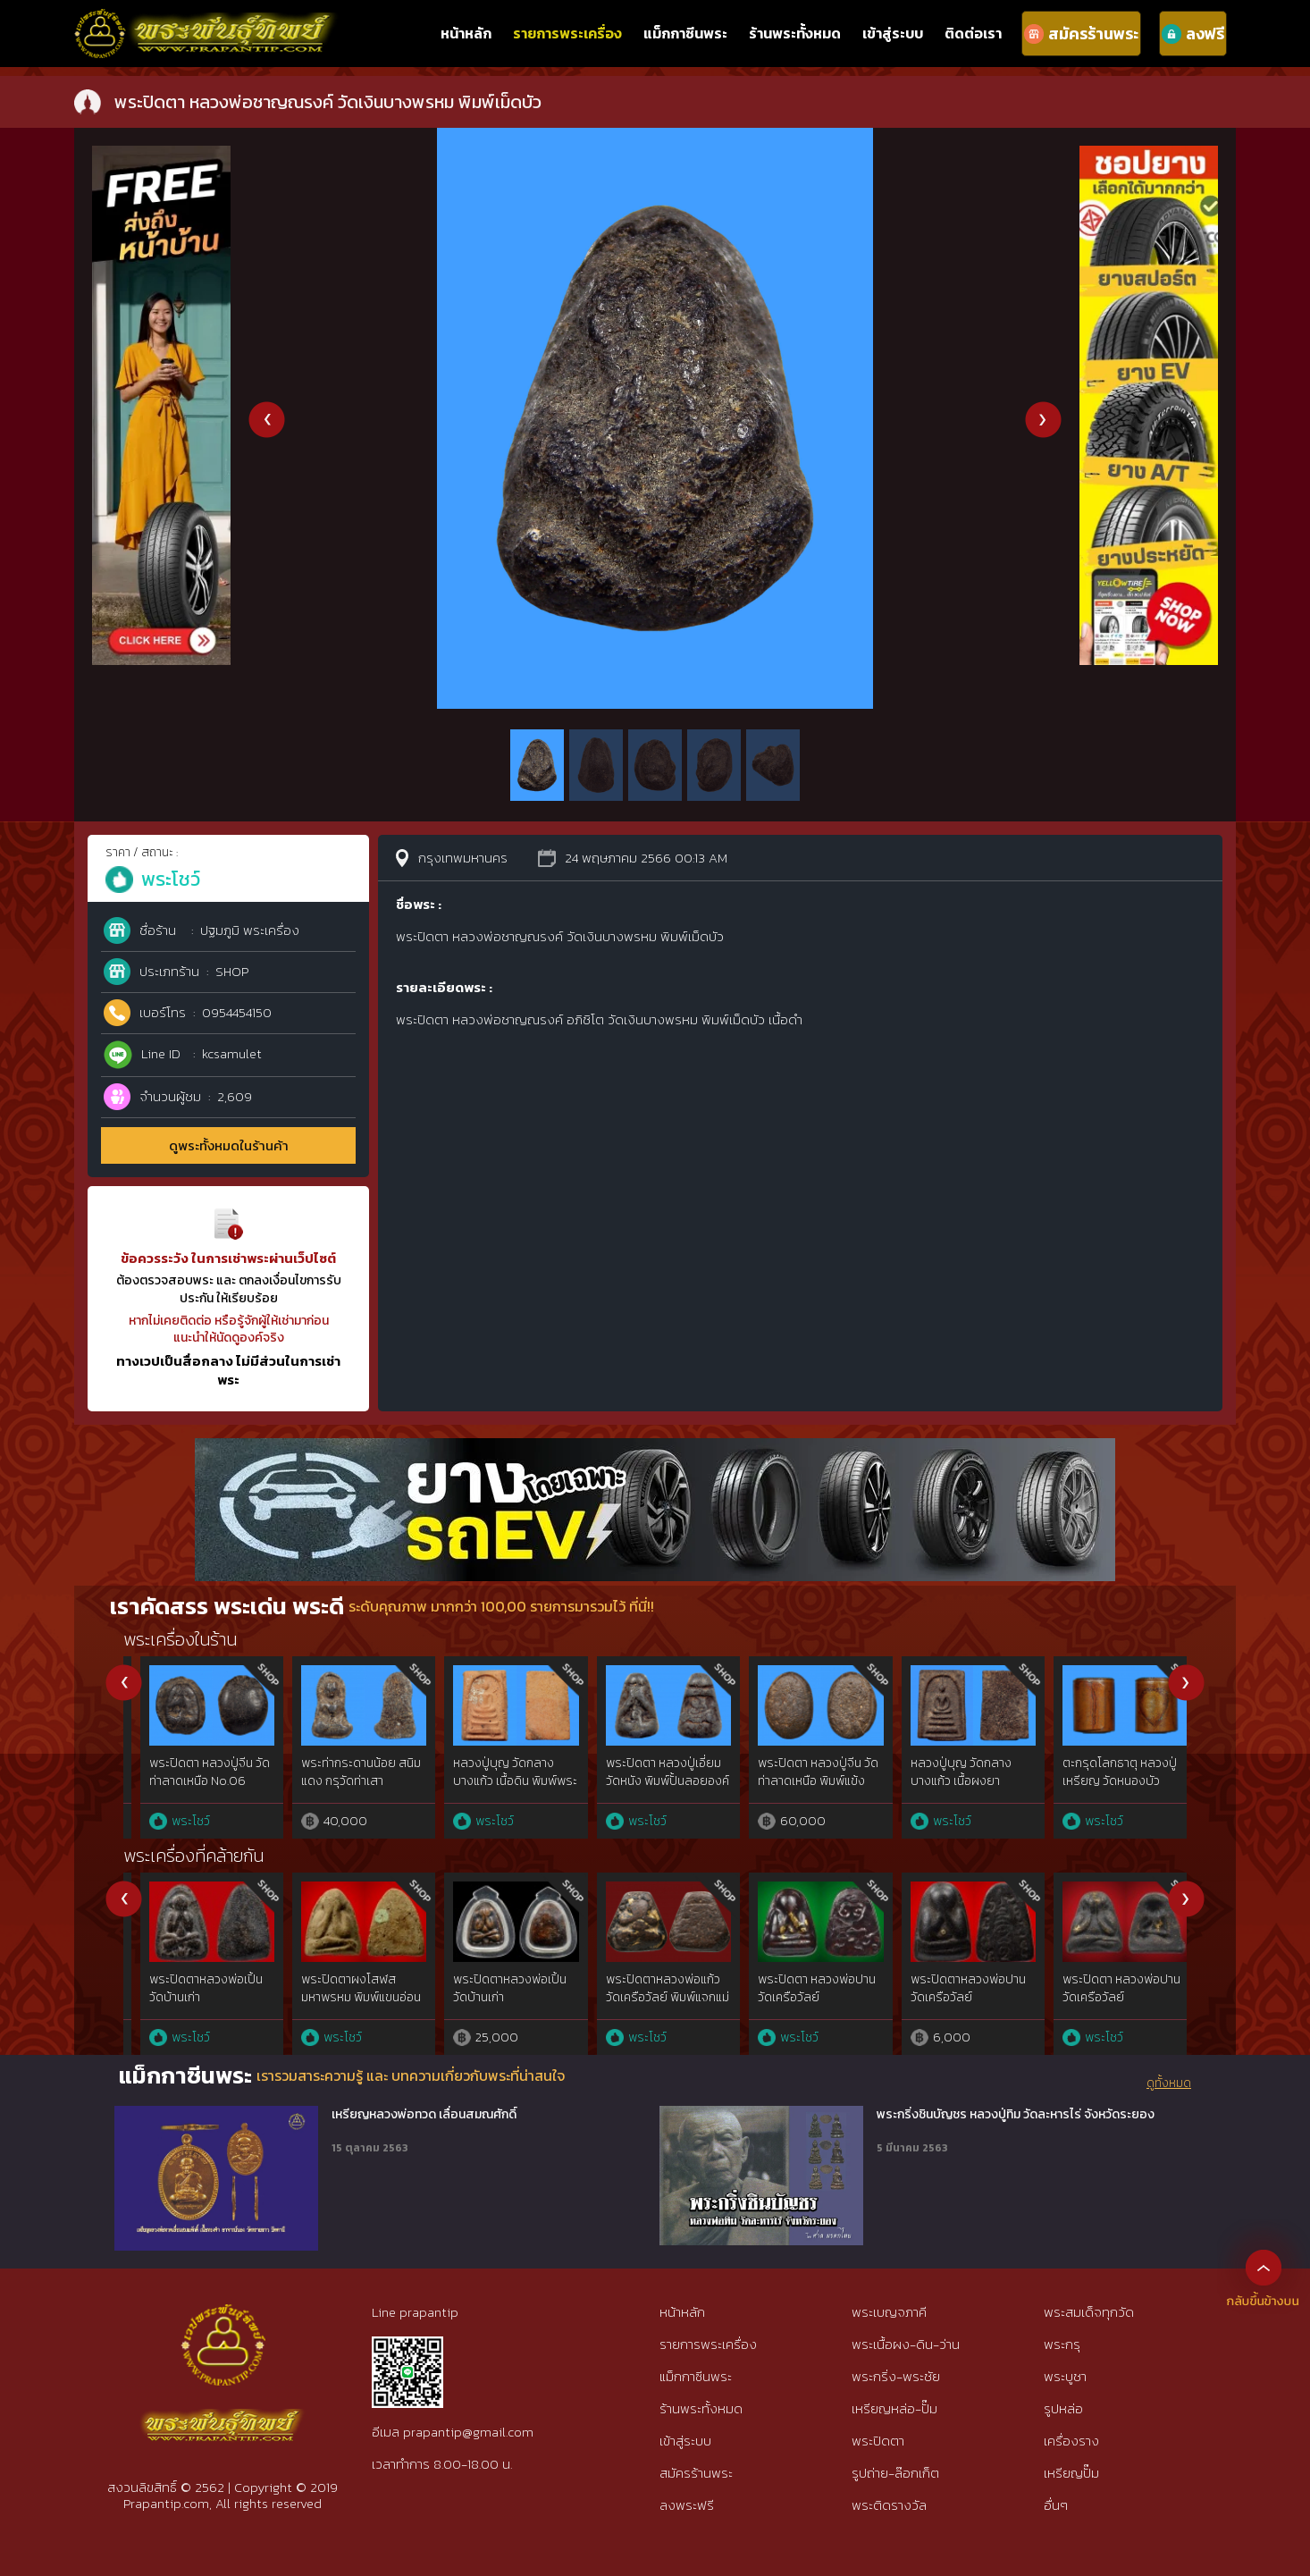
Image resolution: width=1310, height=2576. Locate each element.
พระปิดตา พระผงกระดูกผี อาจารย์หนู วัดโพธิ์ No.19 (345, 1780)
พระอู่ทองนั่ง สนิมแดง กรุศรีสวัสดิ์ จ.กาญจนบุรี (651, 1772)
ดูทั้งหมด (1168, 2083)
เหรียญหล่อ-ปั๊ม (894, 2408)
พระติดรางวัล (889, 2505)
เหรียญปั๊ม (1071, 2472)
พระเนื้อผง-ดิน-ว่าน (906, 2344)
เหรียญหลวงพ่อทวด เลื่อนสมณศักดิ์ (424, 2115)
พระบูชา (1065, 2376)
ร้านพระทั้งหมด (795, 33)
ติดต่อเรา (973, 33)
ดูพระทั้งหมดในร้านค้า (229, 1145)
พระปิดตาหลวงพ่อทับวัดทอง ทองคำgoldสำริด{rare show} (651, 2005)
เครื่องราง (1071, 2440)
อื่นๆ (1056, 2505)
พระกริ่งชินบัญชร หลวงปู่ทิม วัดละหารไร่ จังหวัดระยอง (1016, 2115)
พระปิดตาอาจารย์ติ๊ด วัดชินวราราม (498, 1988)
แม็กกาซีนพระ (685, 33)
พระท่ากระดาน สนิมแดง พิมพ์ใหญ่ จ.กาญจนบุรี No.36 (496, 1780)
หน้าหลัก (466, 33)
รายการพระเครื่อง (567, 33)
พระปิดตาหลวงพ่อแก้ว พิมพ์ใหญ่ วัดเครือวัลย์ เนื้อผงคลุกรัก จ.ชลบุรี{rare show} (799, 2005)
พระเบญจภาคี (889, 2312)
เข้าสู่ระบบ (892, 33)
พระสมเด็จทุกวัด (1089, 2312)
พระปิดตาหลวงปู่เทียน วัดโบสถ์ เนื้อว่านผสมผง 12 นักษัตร (192, 1997)
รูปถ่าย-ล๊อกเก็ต (895, 2472)
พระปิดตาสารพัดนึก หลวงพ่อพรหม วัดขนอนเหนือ (344, 1997)
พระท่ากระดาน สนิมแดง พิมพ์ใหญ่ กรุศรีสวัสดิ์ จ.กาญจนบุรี (191, 1780)
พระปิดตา (878, 2440)
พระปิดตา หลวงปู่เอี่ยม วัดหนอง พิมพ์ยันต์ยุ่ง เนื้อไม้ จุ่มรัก (951, 1780)
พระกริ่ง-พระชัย (896, 2376)
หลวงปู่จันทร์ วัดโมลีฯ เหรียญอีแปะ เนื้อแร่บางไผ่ (1099, 1780)
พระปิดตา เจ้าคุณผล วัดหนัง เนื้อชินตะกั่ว (945, 1988)
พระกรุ (1062, 2344)
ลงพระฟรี (686, 2505)
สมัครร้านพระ (696, 2472)
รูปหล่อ (1063, 2408)
